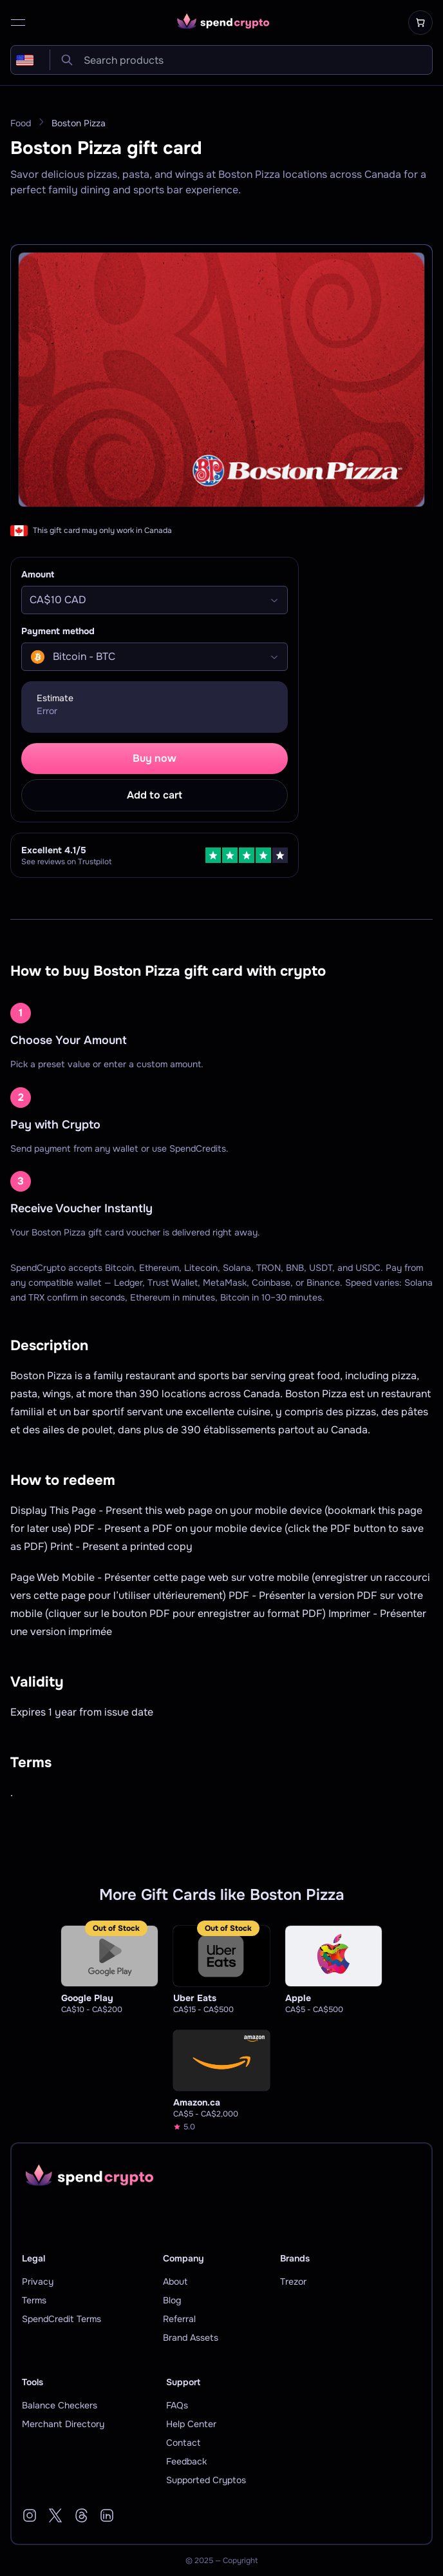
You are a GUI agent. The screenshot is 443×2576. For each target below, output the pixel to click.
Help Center (191, 2424)
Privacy (37, 2281)
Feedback (186, 2461)
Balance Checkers (59, 2405)
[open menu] (18, 22)
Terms (34, 2300)
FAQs (177, 2405)
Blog (172, 2300)
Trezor (293, 2281)
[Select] (154, 600)
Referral (179, 2319)
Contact (183, 2442)
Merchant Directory (63, 2424)
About (175, 2281)
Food (20, 123)
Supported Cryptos (206, 2480)
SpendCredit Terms (61, 2319)
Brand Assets (190, 2337)
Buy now (154, 758)
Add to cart (154, 795)
